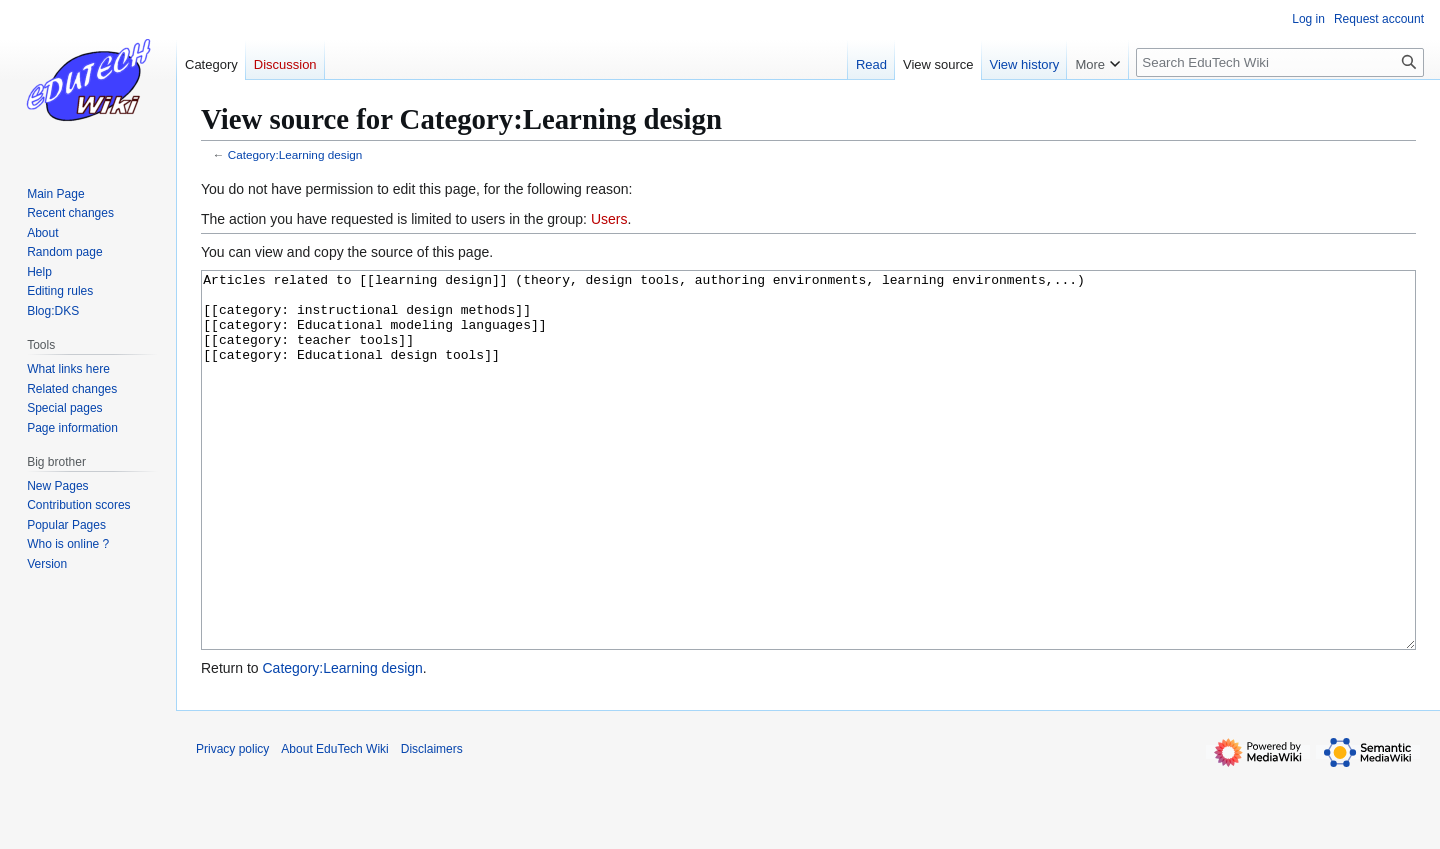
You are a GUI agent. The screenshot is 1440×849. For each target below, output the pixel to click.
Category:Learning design (295, 154)
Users (609, 219)
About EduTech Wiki (334, 824)
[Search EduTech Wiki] (1280, 62)
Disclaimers (432, 824)
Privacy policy (232, 824)
